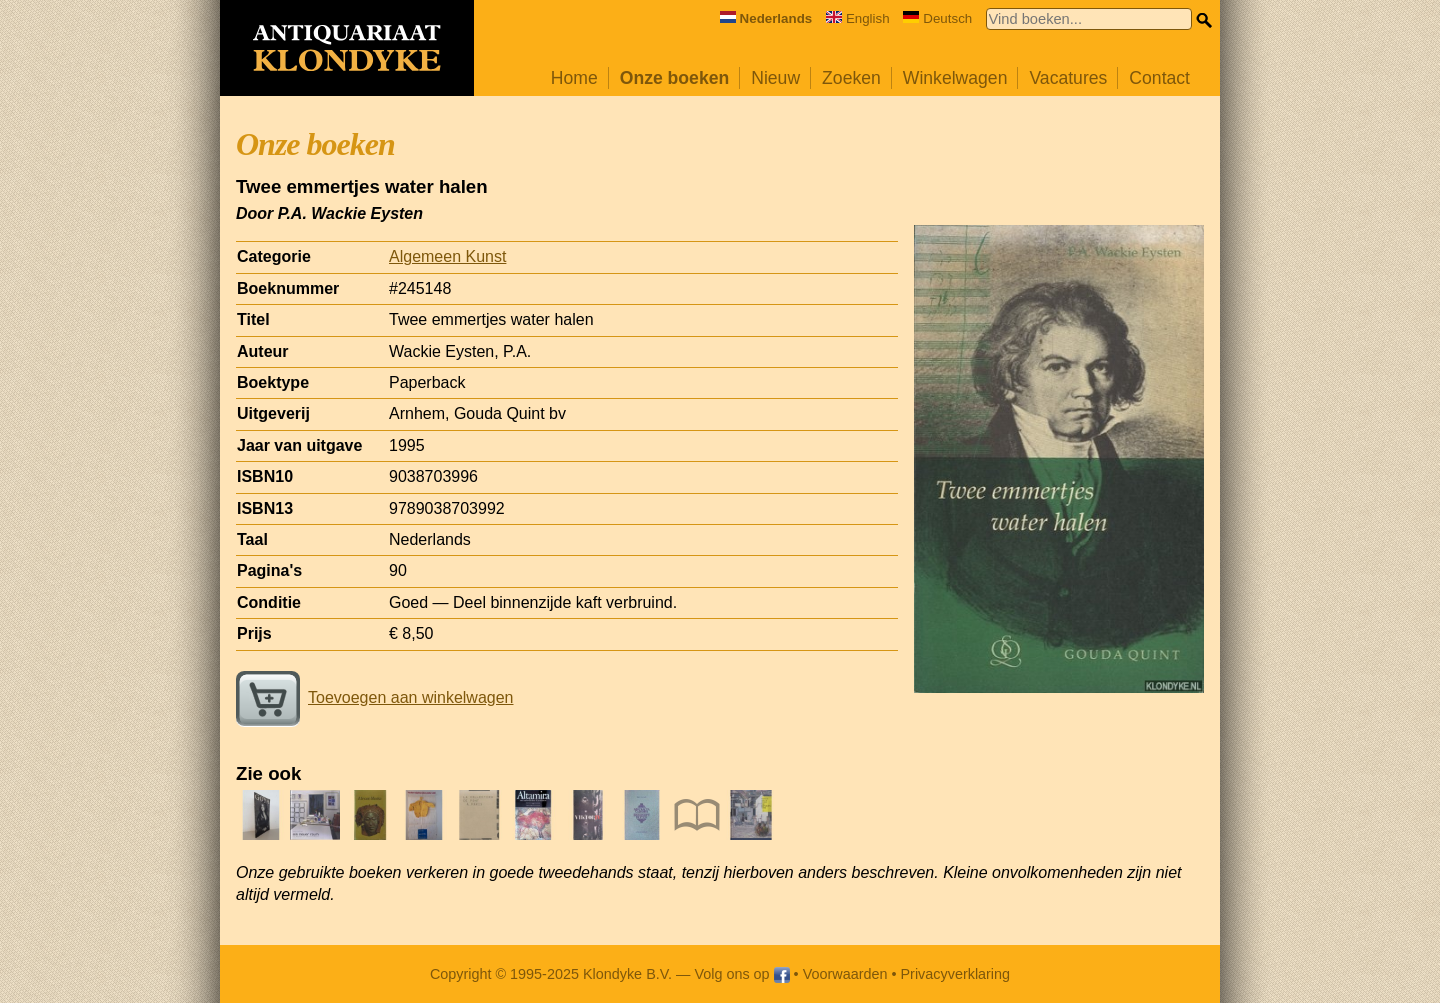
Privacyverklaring (956, 974)
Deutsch (937, 18)
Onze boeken (675, 78)
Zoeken (851, 78)
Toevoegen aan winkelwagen (374, 697)
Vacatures (1068, 78)
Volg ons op (741, 974)
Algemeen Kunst (447, 256)
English (858, 18)
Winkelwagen (955, 78)
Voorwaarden (845, 974)
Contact (1159, 78)
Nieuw (775, 78)
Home (574, 78)
